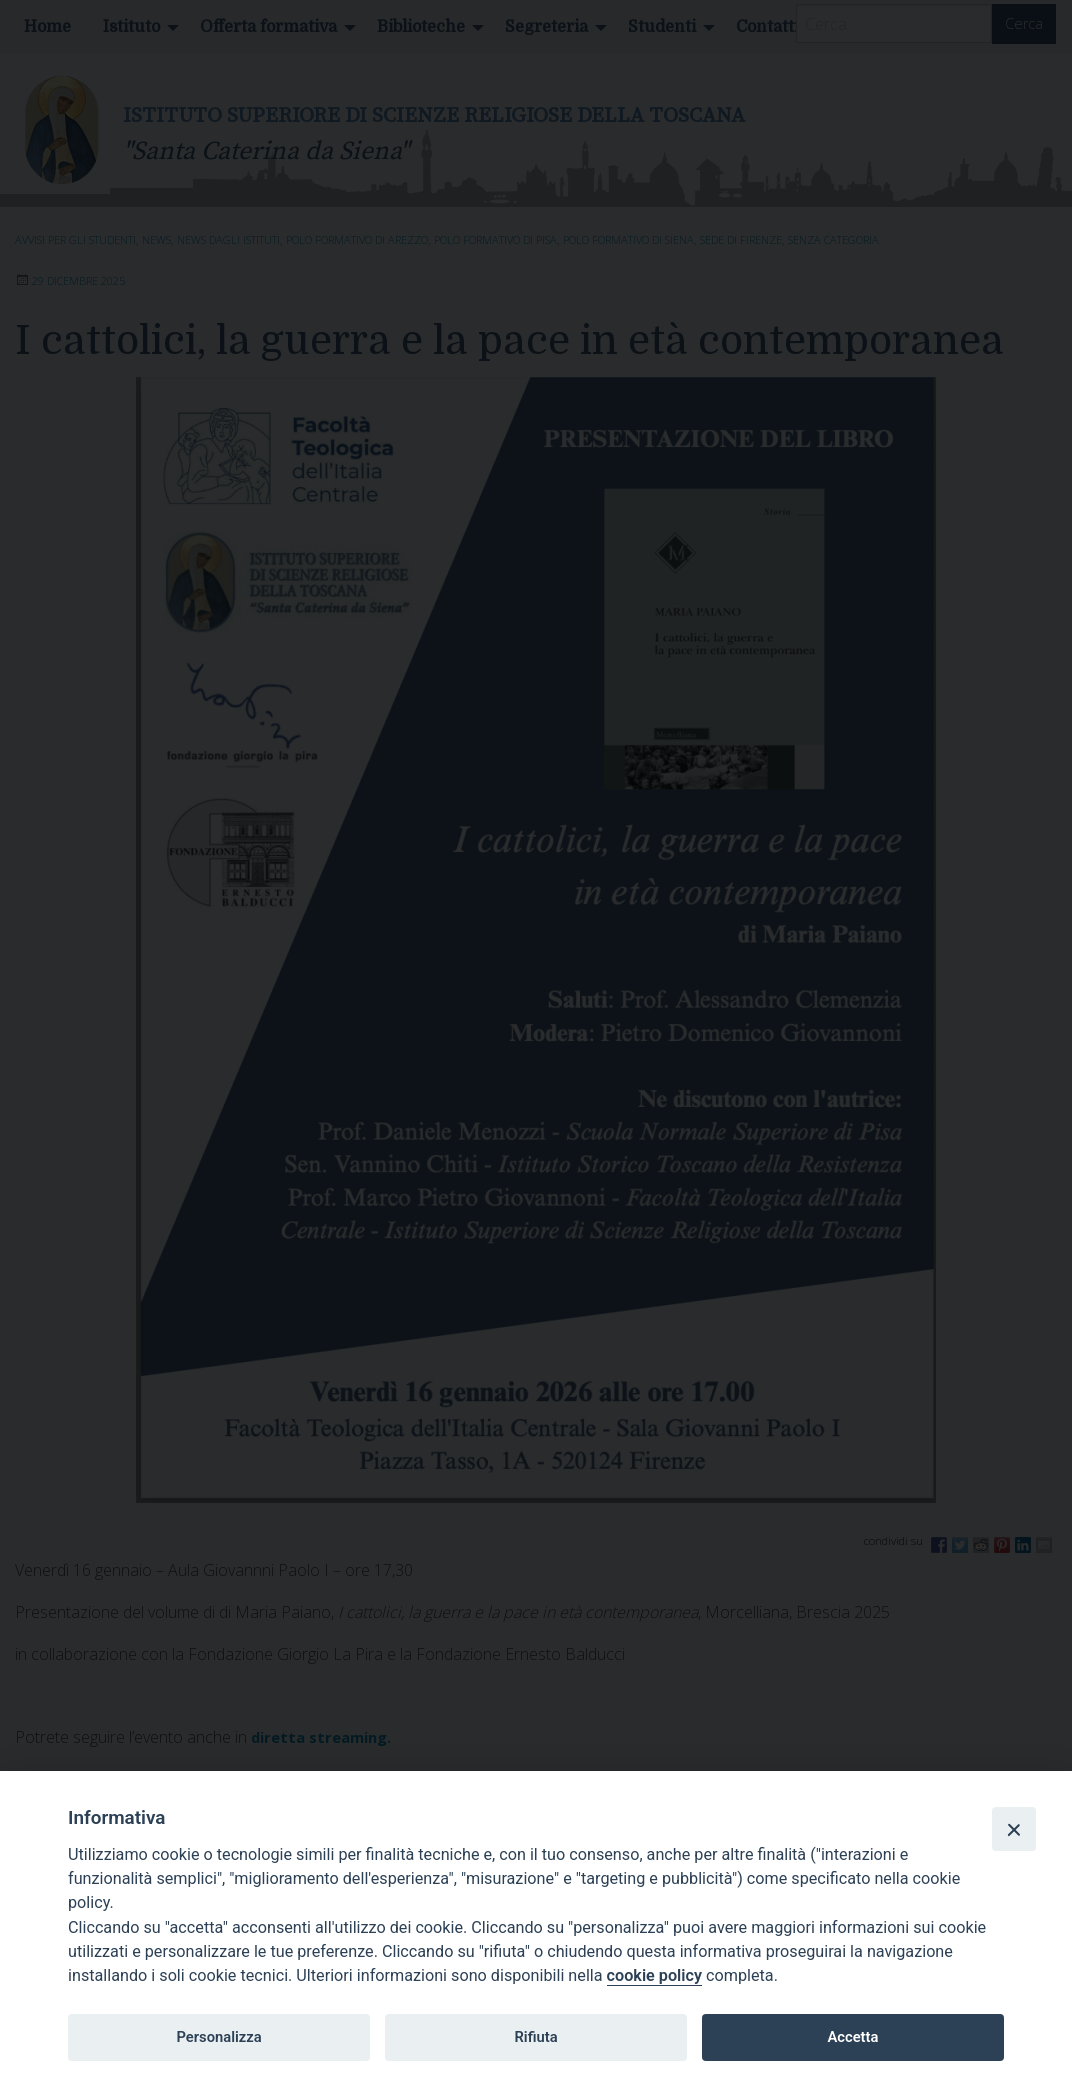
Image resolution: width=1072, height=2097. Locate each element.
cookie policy (654, 1975)
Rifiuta (535, 2037)
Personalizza (218, 2037)
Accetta (852, 2037)
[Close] (1014, 1829)
